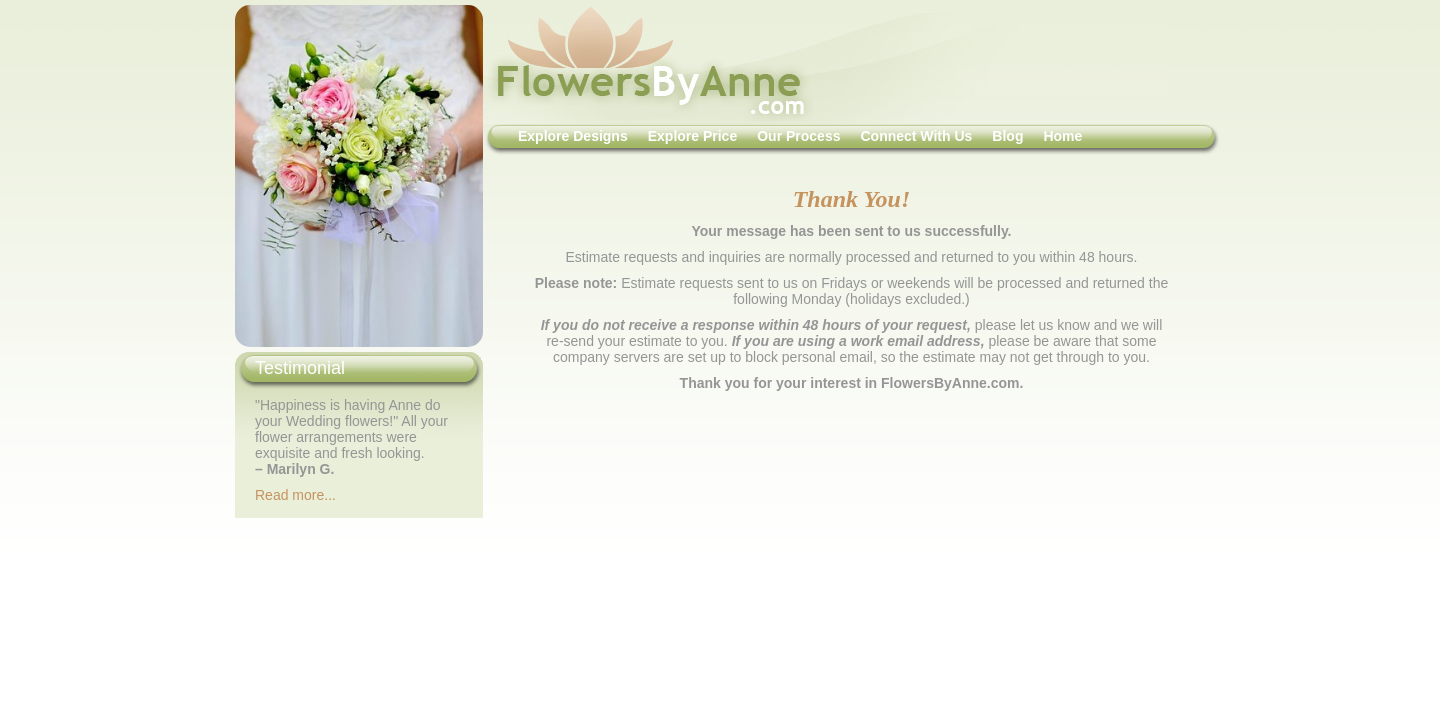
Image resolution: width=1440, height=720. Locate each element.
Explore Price (693, 136)
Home (1062, 136)
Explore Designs (573, 136)
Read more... (295, 495)
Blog (1007, 136)
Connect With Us (916, 136)
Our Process (798, 136)
